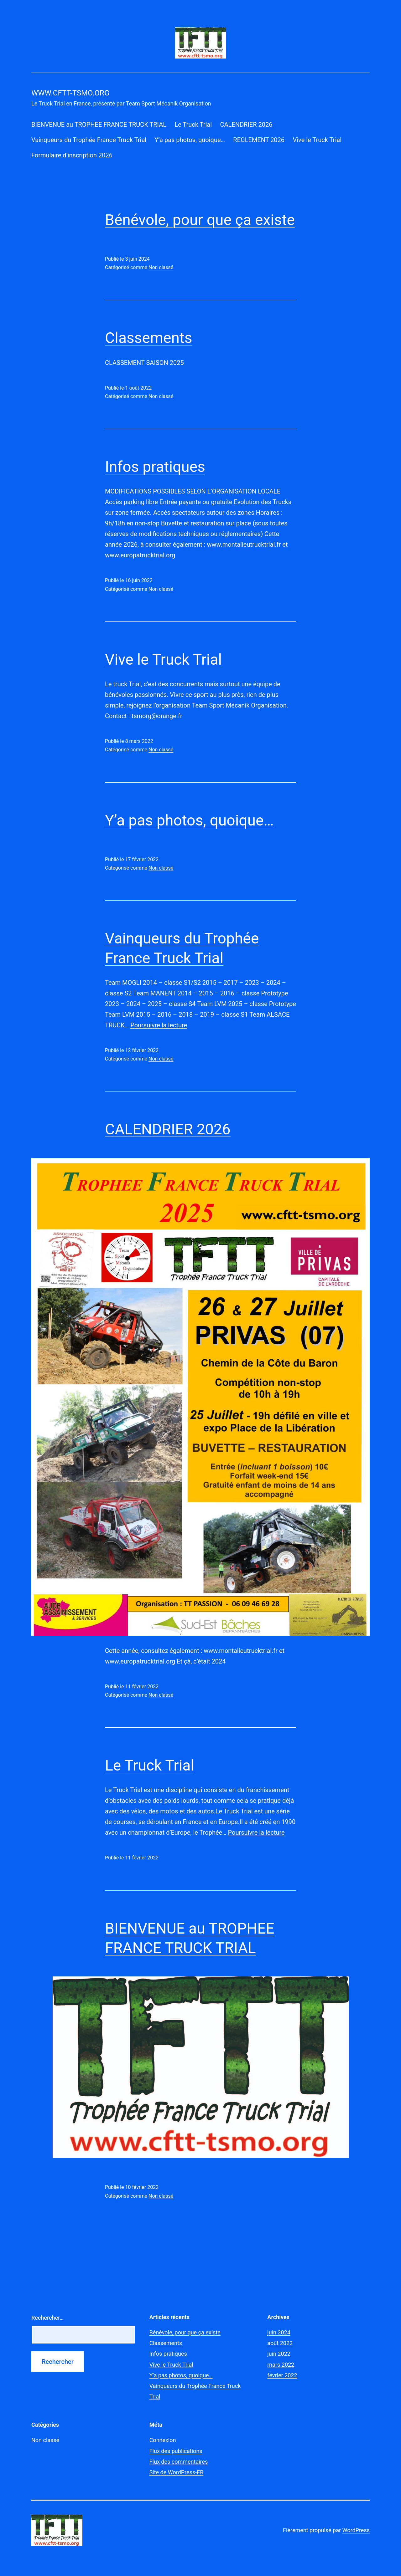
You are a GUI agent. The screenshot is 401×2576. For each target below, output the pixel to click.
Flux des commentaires (178, 2461)
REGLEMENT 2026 (258, 140)
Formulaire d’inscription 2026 (71, 155)
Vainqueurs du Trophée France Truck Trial (88, 140)
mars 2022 (280, 2364)
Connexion (162, 2440)
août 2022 (280, 2343)
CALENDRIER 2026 (246, 124)
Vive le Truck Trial (317, 140)
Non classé (160, 267)
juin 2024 (278, 2332)
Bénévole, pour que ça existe (200, 220)
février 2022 (282, 2375)
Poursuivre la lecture (158, 1025)
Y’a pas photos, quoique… (190, 140)
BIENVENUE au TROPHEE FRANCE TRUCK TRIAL (98, 124)
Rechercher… (47, 2317)
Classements (148, 338)
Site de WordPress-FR (176, 2472)
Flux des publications (175, 2451)
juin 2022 (278, 2353)
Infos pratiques (155, 467)
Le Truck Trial (193, 124)
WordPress (356, 2530)
